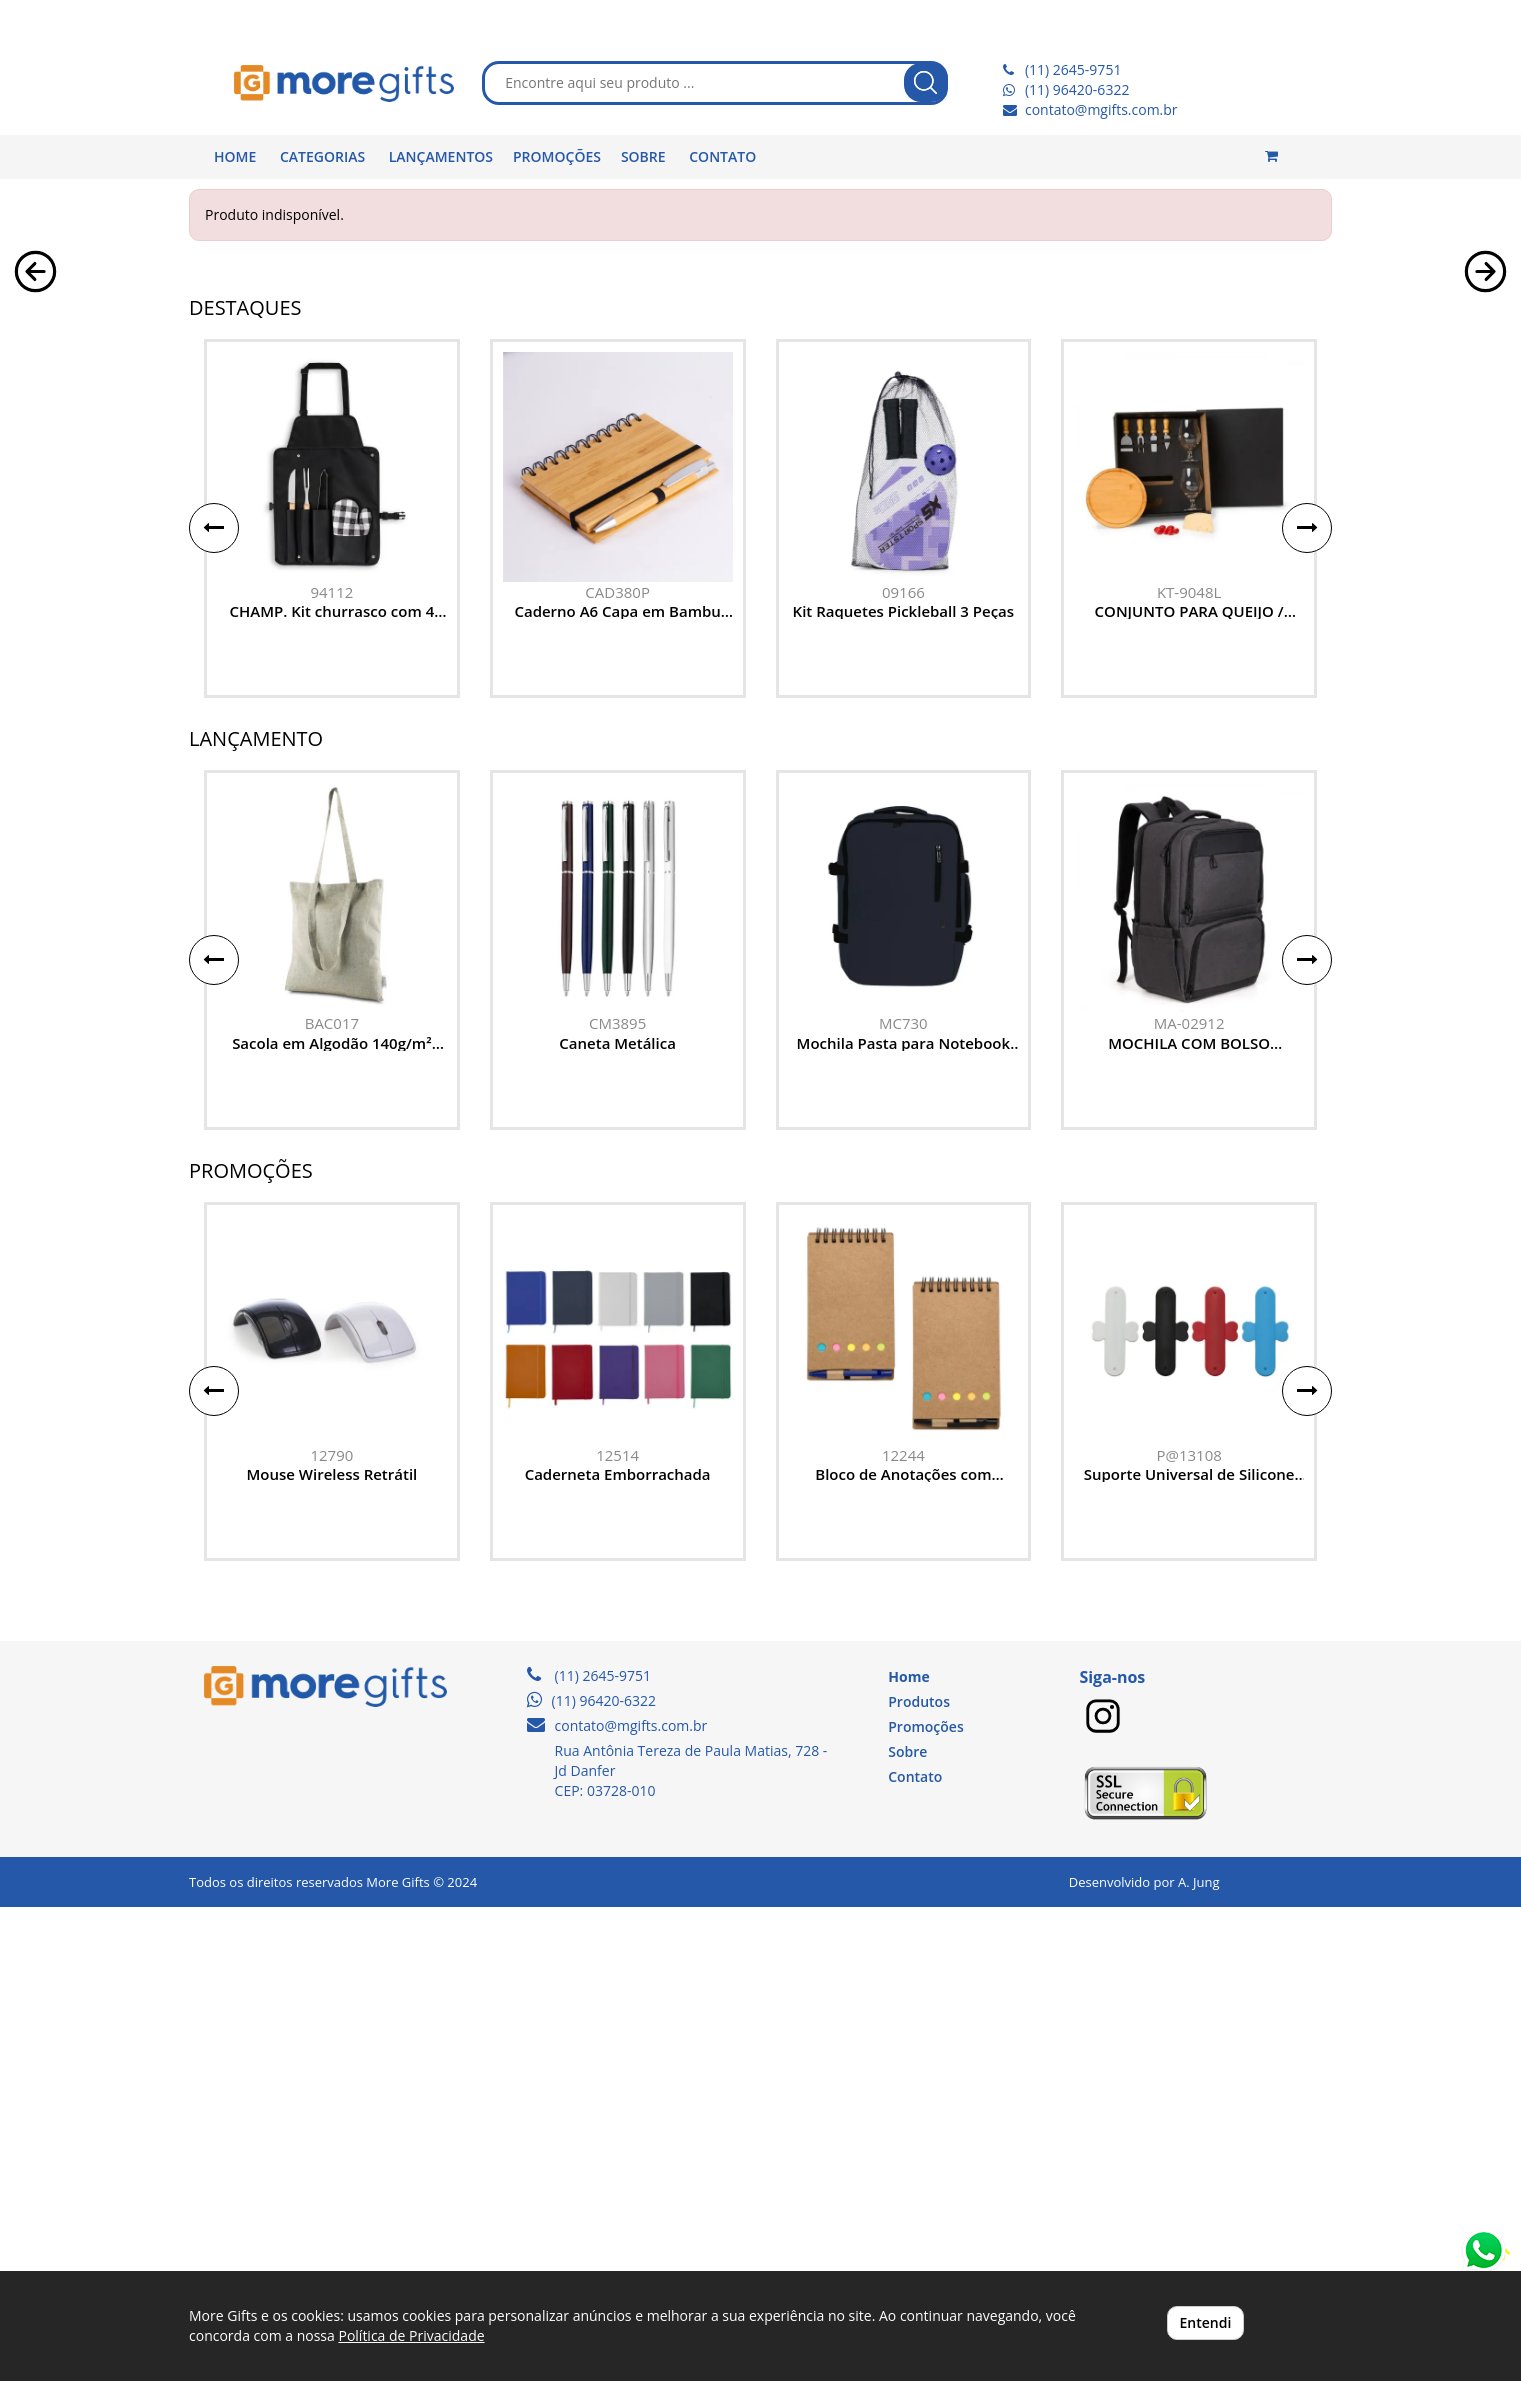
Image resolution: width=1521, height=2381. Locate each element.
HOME (235, 156)
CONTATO (722, 156)
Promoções (925, 2201)
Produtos (919, 2176)
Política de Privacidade (411, 2335)
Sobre (907, 2226)
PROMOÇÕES (557, 156)
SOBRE (643, 156)
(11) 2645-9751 (1073, 69)
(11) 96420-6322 (1077, 89)
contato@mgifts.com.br (1101, 109)
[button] (35, 490)
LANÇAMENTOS (441, 156)
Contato (915, 2251)
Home (908, 2151)
